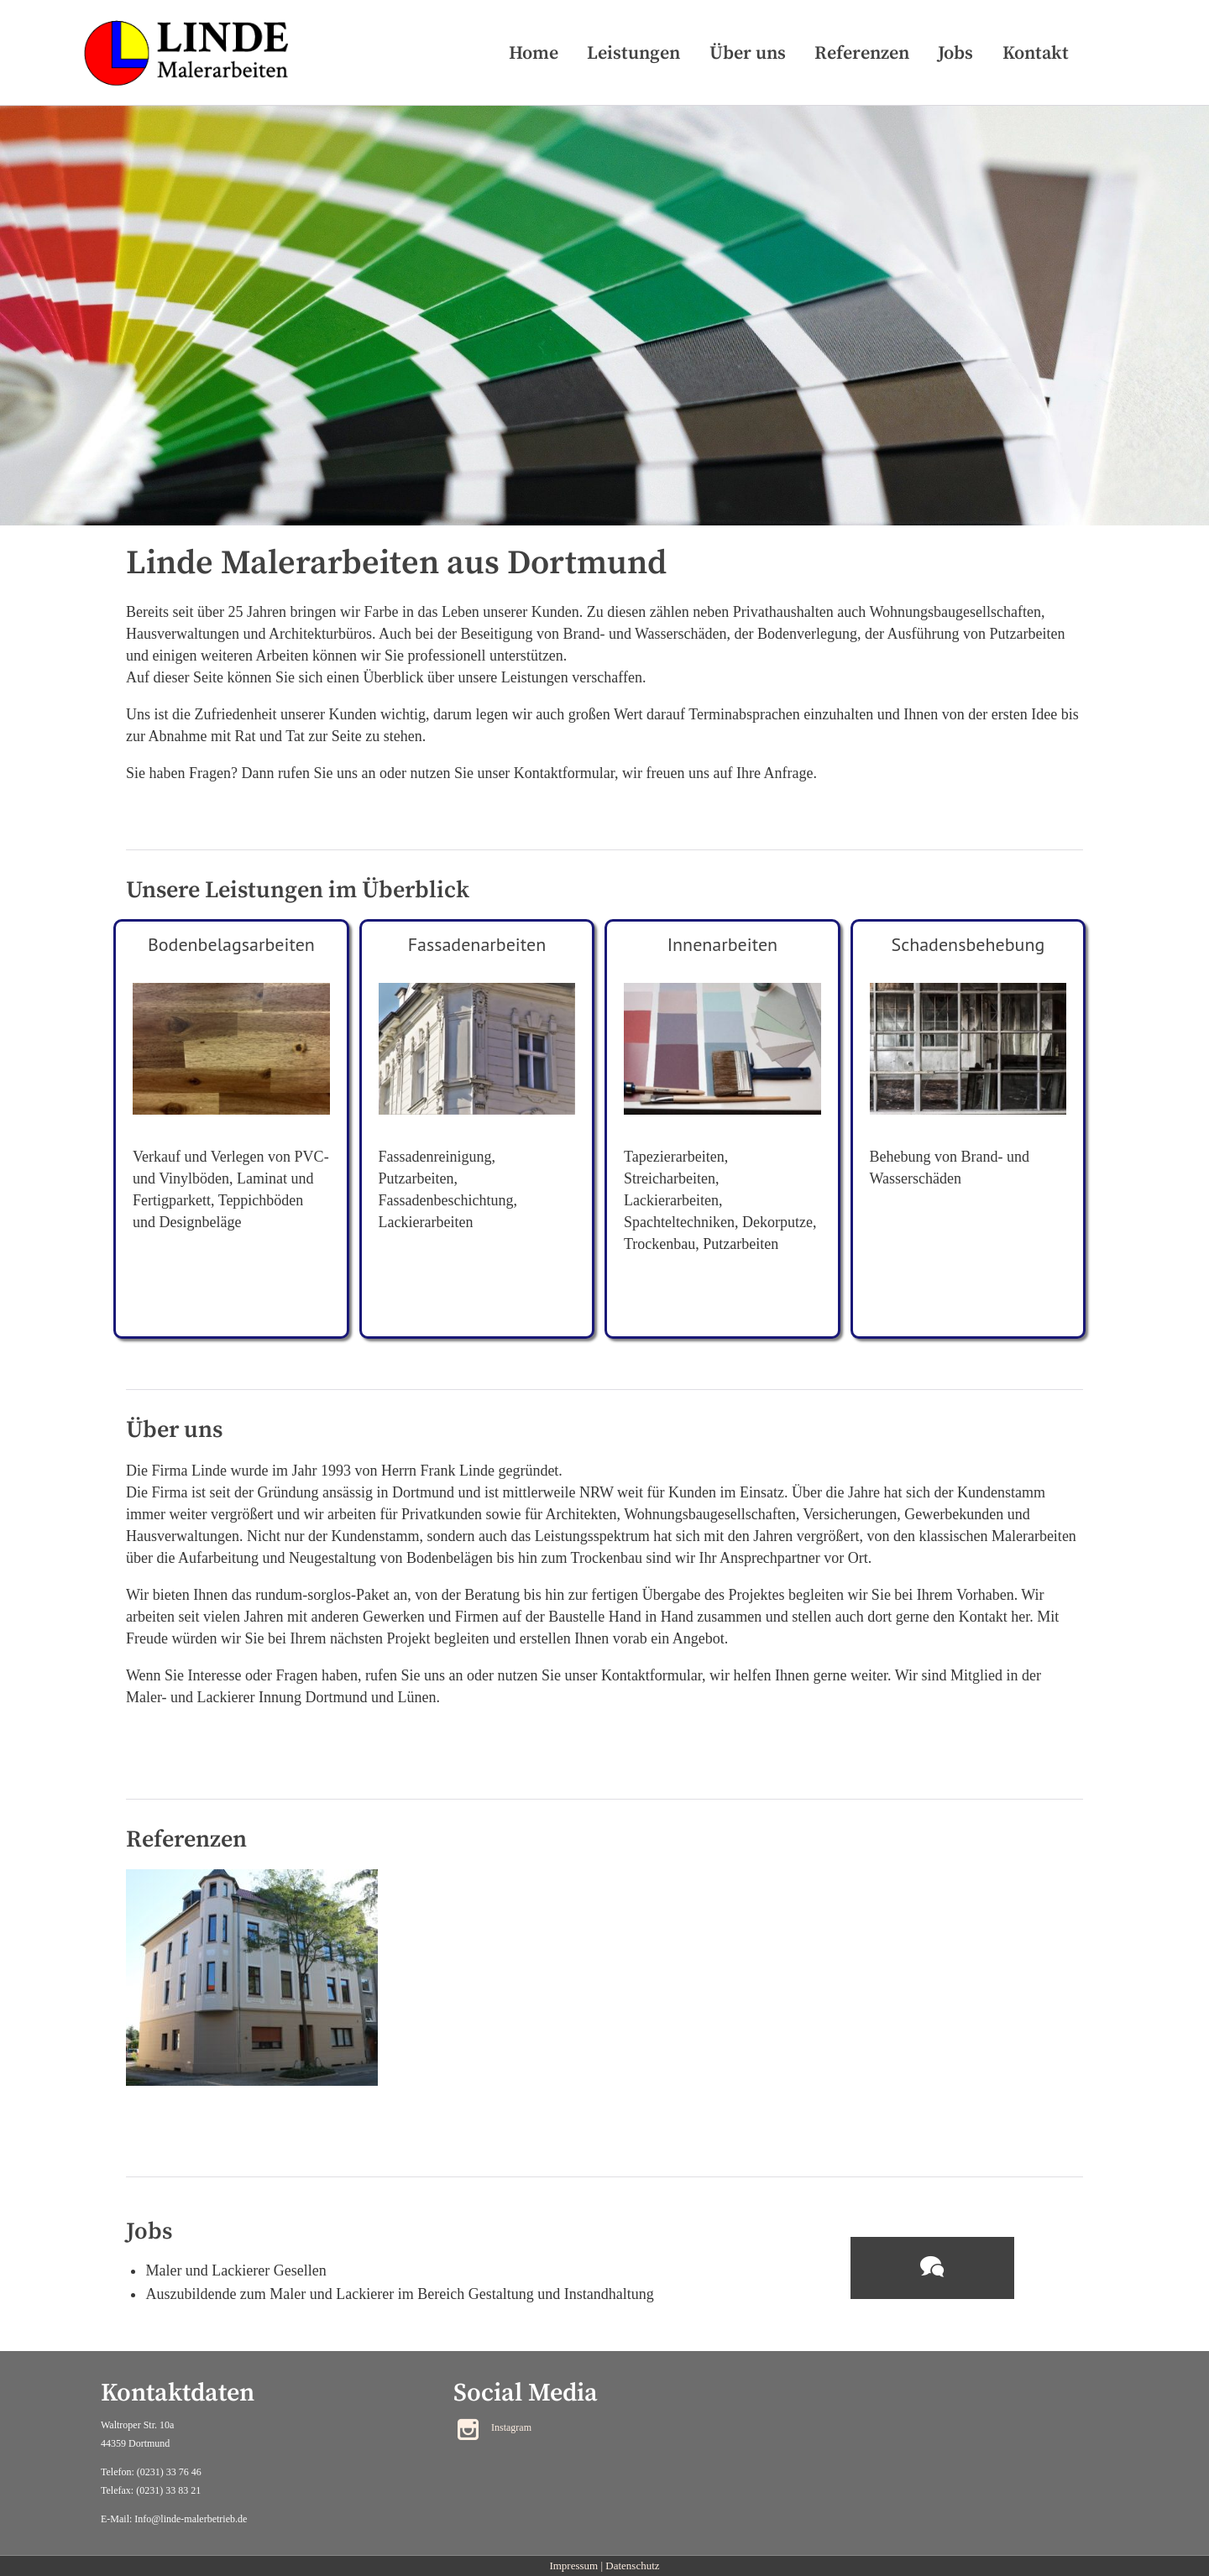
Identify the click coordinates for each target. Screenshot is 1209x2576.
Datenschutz (632, 2565)
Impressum (573, 2565)
